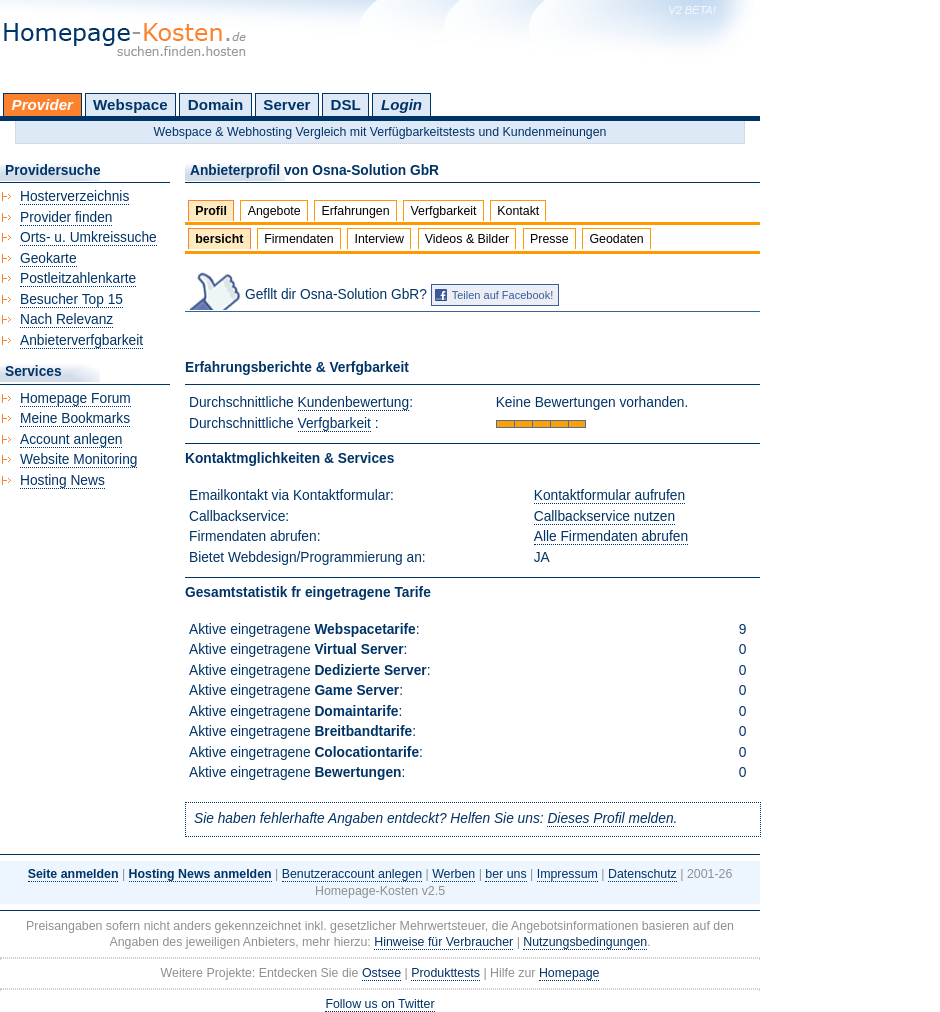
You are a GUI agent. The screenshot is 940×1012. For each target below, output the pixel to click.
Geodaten (616, 239)
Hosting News (62, 480)
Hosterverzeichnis (74, 196)
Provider (42, 104)
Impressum (567, 874)
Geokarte (48, 258)
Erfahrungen (355, 211)
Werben (453, 874)
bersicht (219, 239)
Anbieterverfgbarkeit (81, 340)
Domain (215, 104)
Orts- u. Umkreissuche (88, 237)
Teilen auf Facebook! (503, 295)
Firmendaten (298, 239)
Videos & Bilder (467, 239)
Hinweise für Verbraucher (443, 942)
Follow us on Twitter (379, 1004)
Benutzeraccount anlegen (352, 874)
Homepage (569, 973)
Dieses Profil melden (610, 818)
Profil (211, 211)
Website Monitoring (78, 459)
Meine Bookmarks (75, 418)
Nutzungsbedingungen (585, 942)
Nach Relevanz (66, 319)
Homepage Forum (75, 398)
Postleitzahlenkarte (78, 278)
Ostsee (381, 973)
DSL (346, 104)
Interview (379, 239)
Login (401, 104)
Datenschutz (642, 874)
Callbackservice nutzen (604, 516)
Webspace (130, 104)
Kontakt (518, 211)
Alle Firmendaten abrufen (611, 536)
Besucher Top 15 (71, 299)
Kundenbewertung (354, 402)
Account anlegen (71, 439)
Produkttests (445, 973)
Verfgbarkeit (443, 211)
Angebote (274, 211)
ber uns (505, 874)
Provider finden (66, 217)
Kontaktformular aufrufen (609, 495)
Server (286, 104)
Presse (549, 239)
